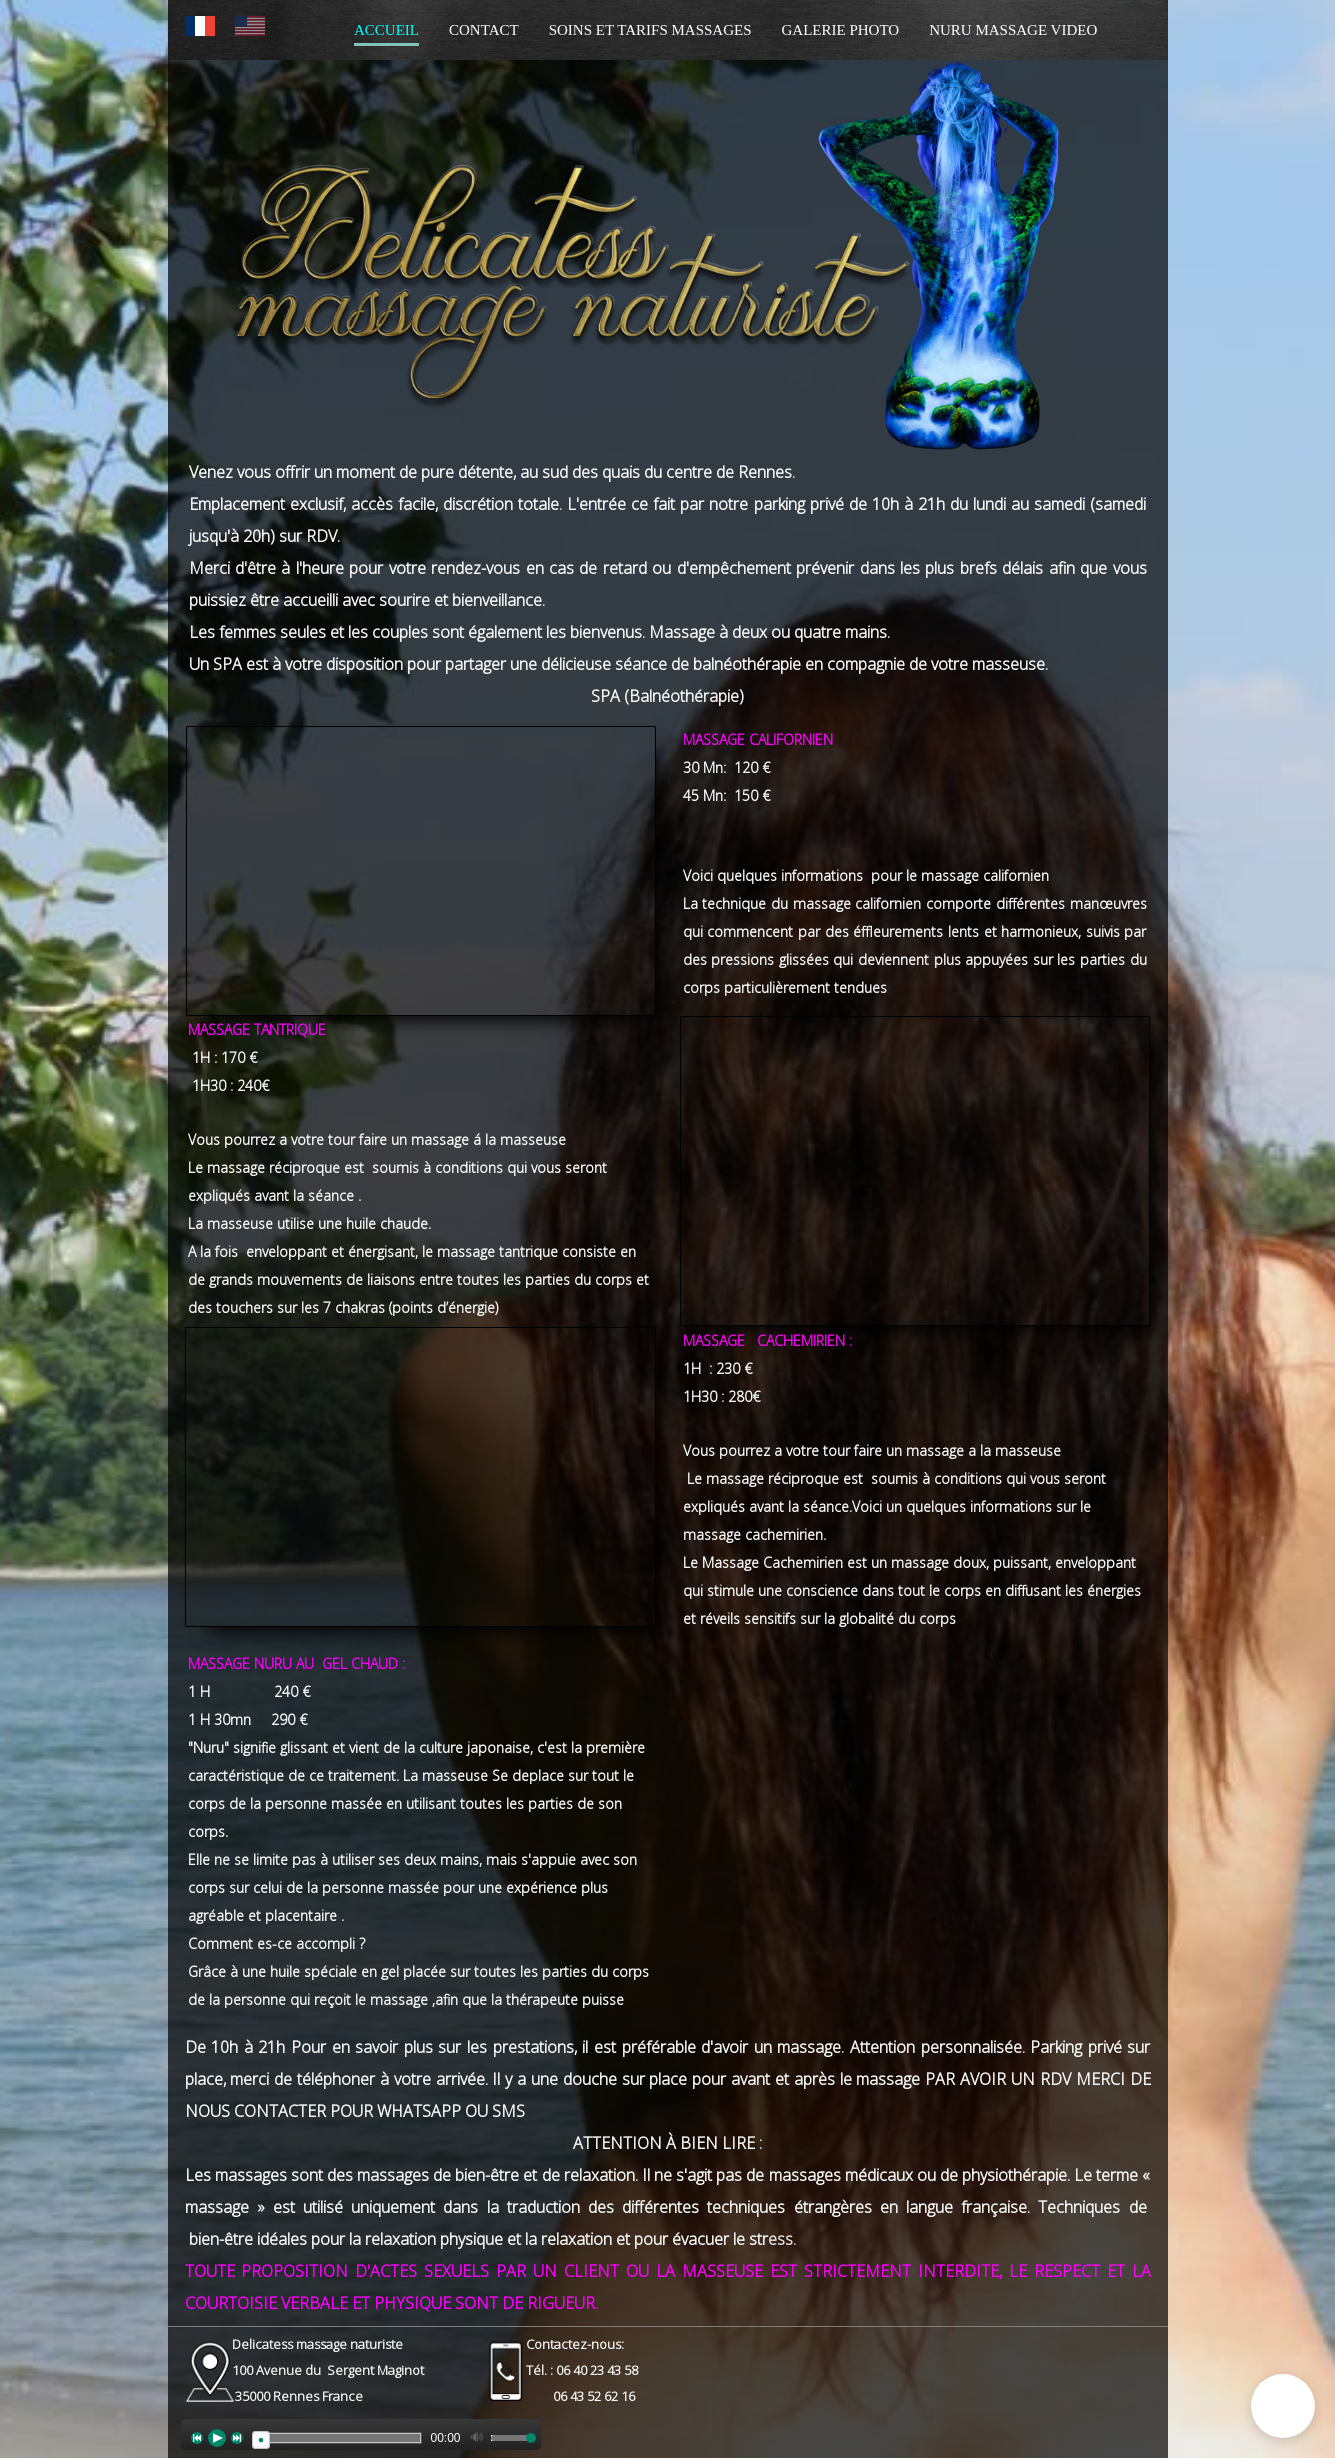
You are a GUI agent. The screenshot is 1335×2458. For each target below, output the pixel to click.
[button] (1283, 2406)
